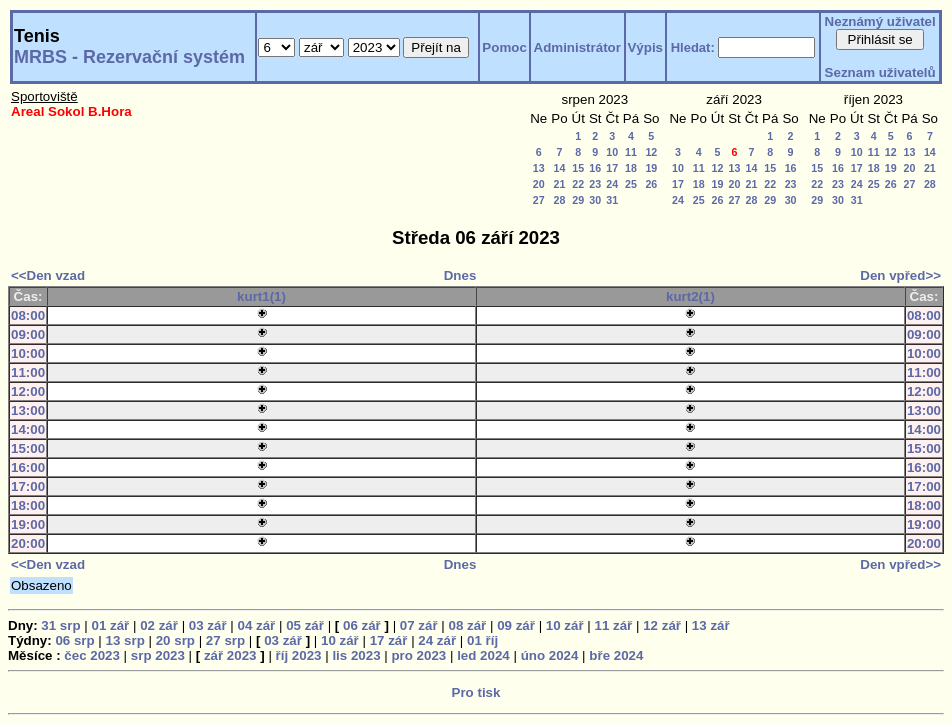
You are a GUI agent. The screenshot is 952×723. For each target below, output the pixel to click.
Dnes (460, 275)
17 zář (389, 640)
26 (651, 184)
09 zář (516, 625)
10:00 (28, 353)
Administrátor (577, 47)
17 (612, 168)
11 (631, 152)
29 (578, 200)
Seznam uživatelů (880, 72)
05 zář (305, 625)
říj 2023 (299, 655)
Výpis (645, 47)
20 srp (175, 640)
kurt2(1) (690, 296)
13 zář (711, 625)
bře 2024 (616, 655)
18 (631, 168)
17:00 (28, 486)
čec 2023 (92, 655)
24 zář (437, 640)
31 (612, 200)
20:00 (28, 543)
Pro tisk (476, 692)
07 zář (419, 625)
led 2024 (483, 655)
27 (539, 200)
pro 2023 (418, 655)
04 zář (257, 625)
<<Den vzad (48, 275)
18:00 (28, 505)
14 (559, 168)
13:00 (28, 410)
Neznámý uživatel (880, 21)
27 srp (225, 640)
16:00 (28, 467)
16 (595, 168)
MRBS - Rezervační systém (129, 57)
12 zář (662, 625)
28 (559, 200)
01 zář (110, 625)
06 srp (74, 640)
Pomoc (504, 47)
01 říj (482, 640)
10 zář (565, 625)
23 (595, 184)
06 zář (362, 625)
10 (612, 152)
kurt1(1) (261, 296)
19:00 (28, 524)
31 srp (60, 625)
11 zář (614, 625)
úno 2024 (550, 655)
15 (578, 168)
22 (578, 184)
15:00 (28, 448)
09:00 (28, 334)
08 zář (468, 625)
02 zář (159, 625)
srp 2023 (158, 655)
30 (595, 200)
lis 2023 (356, 655)
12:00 (28, 391)
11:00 (28, 372)
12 (651, 152)
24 (612, 184)
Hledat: (693, 47)
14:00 (28, 429)
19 (651, 168)
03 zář (208, 625)
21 (559, 184)
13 (539, 168)
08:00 (28, 315)
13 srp (125, 640)
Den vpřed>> (900, 275)
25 (631, 184)
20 (539, 184)
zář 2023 (230, 655)
